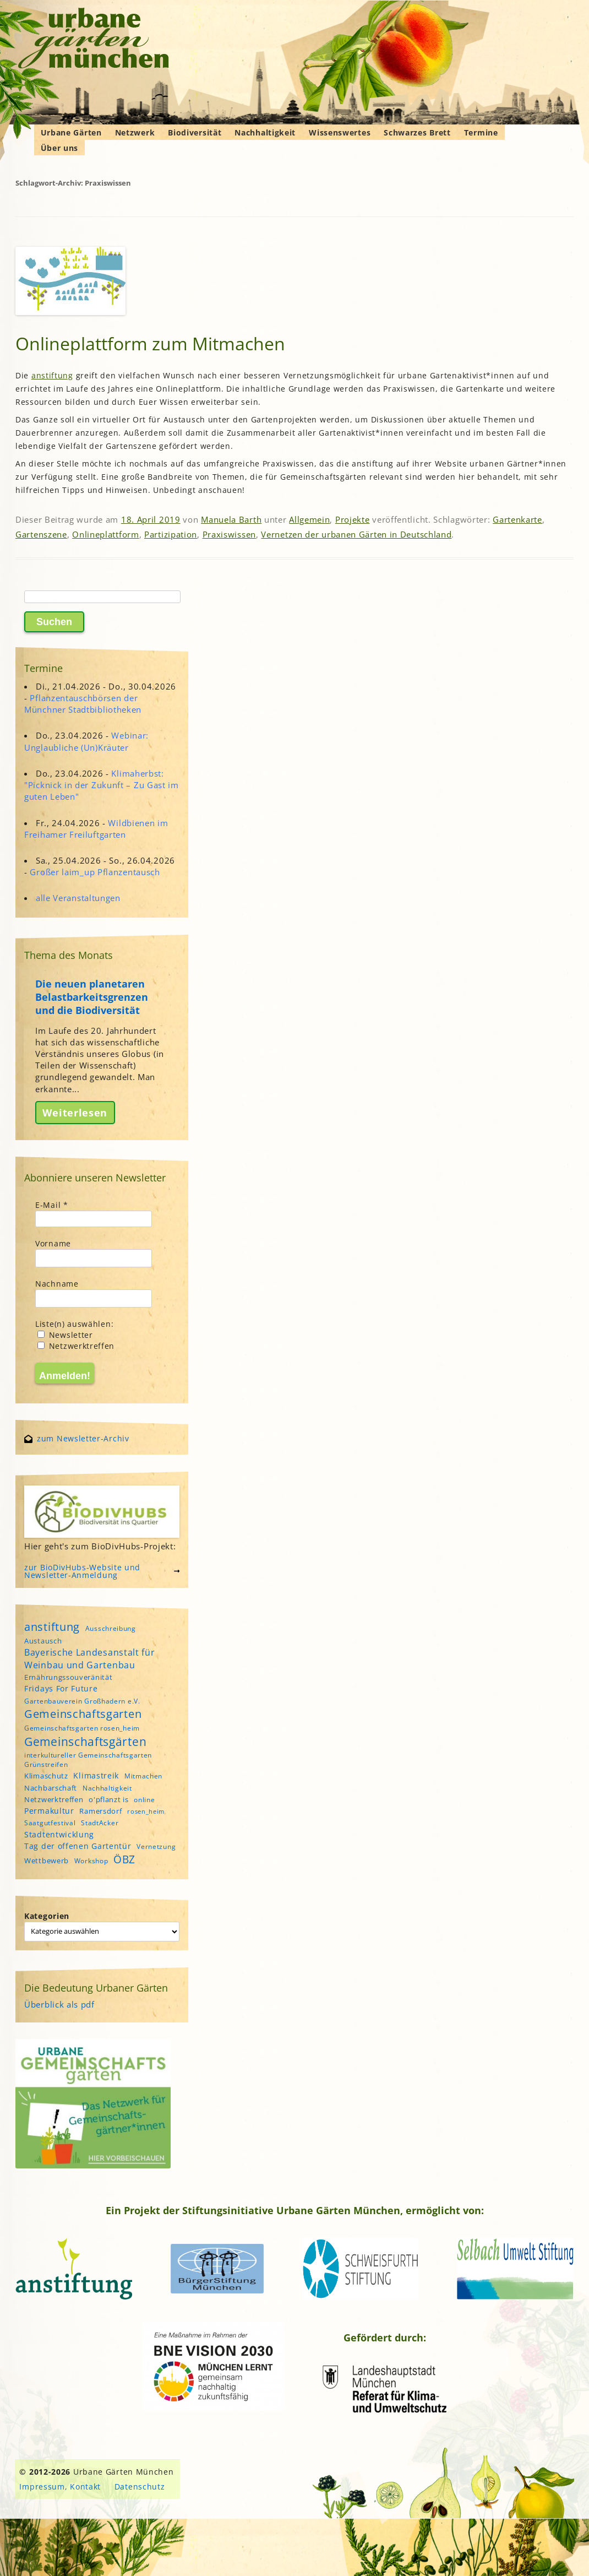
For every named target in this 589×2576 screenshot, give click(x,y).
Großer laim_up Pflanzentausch (95, 871)
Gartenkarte (517, 519)
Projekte (352, 519)
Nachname (57, 1283)
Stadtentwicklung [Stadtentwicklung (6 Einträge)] (59, 1834)
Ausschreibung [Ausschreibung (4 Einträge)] (110, 1628)
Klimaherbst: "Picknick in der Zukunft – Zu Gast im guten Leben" (101, 785)
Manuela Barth (231, 519)
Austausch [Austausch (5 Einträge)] (43, 1641)
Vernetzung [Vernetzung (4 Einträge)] (156, 1846)
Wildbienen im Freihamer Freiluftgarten (96, 828)
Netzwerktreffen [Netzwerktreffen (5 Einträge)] (54, 1799)
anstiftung (52, 375)
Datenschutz (139, 2486)
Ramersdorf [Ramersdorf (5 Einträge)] (100, 1811)
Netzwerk (135, 132)
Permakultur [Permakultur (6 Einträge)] (49, 1810)
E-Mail (51, 1205)
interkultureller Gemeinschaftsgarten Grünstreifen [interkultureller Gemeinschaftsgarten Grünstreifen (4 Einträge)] (88, 1759)
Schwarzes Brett (417, 132)
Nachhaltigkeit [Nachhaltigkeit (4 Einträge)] (107, 1788)
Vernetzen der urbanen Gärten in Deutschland (356, 534)
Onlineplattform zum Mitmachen (150, 343)
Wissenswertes (339, 132)
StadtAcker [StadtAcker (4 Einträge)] (99, 1822)
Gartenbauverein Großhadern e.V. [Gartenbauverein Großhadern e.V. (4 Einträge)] (82, 1701)
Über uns (60, 148)
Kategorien (46, 1916)
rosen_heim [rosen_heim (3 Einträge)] (146, 1811)
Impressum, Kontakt (60, 2486)
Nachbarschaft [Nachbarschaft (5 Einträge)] (50, 1788)
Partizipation (170, 534)
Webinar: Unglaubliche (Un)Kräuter (86, 741)
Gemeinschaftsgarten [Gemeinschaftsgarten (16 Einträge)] (82, 1713)
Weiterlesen (74, 1112)
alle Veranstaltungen (78, 897)
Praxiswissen (229, 534)
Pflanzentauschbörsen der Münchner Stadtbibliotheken (82, 703)
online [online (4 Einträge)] (144, 1799)
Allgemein (309, 519)
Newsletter (65, 1335)
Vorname (53, 1243)
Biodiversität (194, 132)
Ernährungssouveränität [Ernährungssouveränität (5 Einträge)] (68, 1677)
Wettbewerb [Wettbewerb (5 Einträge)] (46, 1860)
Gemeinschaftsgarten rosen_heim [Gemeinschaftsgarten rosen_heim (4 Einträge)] (82, 1728)
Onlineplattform (105, 534)
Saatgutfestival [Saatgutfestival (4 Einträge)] (50, 1822)
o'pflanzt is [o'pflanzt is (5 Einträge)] (108, 1799)
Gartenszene (41, 534)
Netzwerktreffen (75, 1346)
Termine (481, 132)
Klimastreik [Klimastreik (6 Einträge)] (96, 1775)
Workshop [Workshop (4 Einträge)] (91, 1860)
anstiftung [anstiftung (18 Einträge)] (52, 1626)
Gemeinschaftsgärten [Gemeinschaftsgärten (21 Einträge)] (85, 1741)
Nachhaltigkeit (265, 132)
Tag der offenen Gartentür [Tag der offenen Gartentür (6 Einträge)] (78, 1846)
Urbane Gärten (71, 132)
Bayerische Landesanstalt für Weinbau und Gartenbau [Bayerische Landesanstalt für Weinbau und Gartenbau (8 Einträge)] (89, 1658)
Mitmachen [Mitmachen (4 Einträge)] (143, 1776)
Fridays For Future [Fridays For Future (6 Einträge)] (61, 1688)
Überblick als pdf (59, 2004)
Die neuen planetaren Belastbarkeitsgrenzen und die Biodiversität (91, 997)
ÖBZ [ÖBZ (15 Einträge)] (124, 1859)
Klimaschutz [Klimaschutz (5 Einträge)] (46, 1776)
